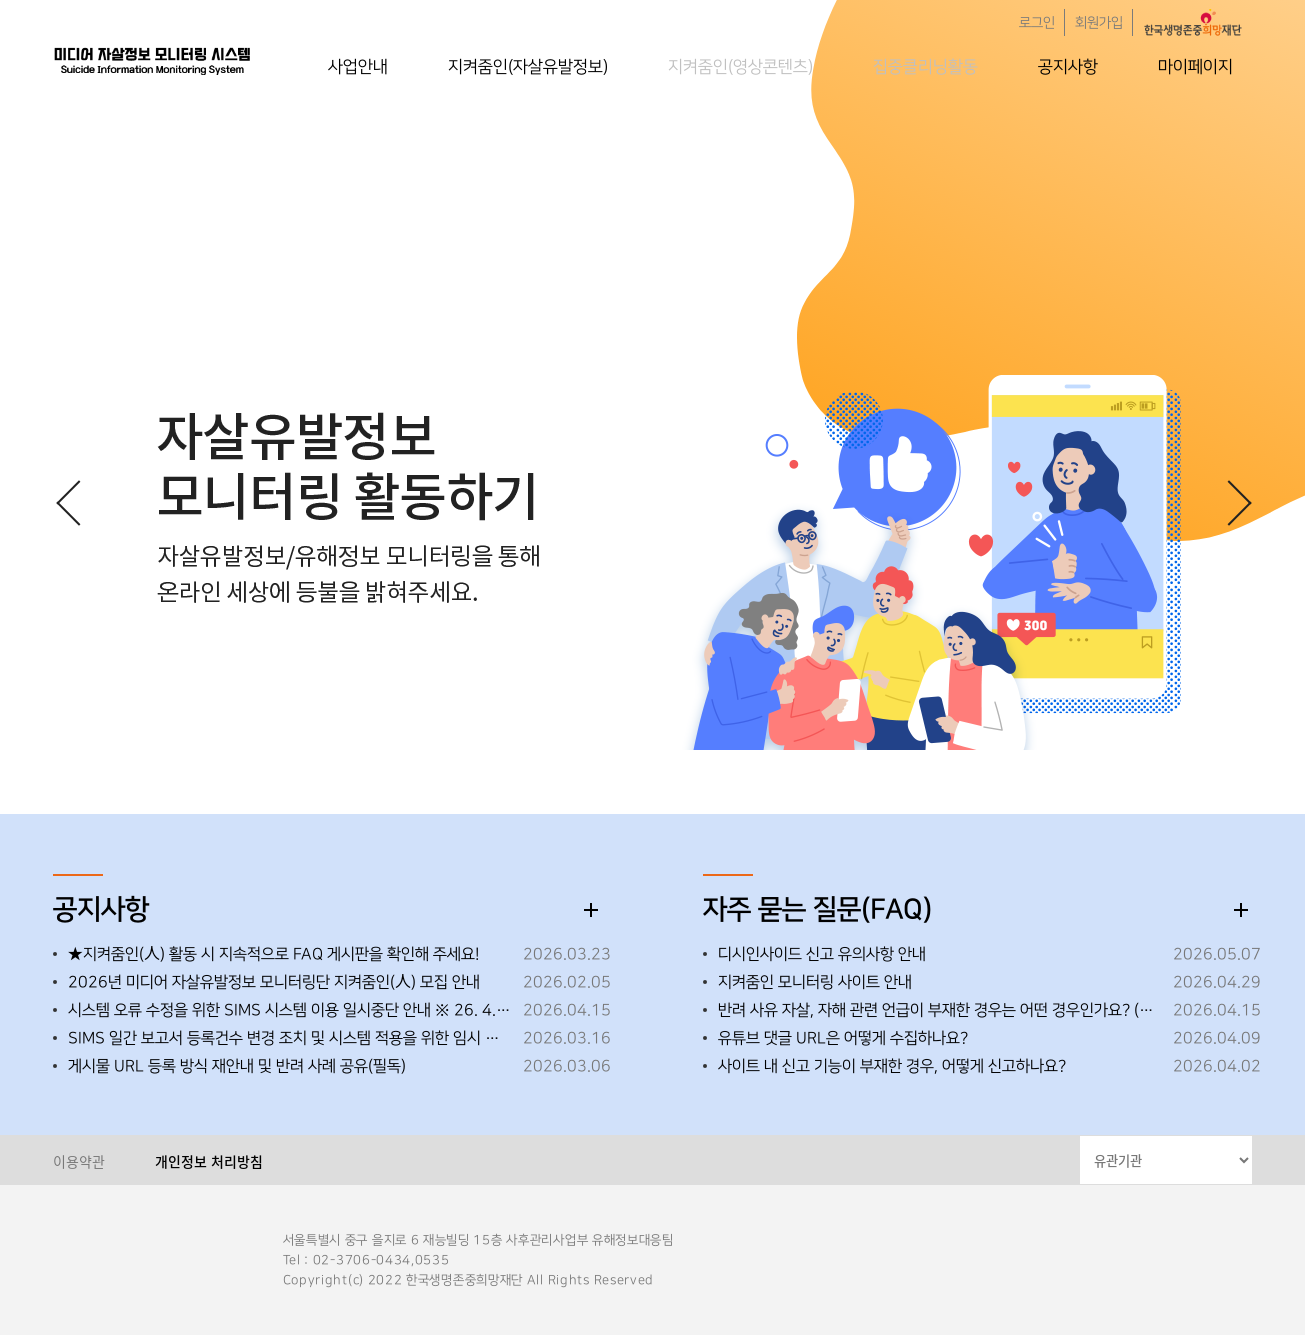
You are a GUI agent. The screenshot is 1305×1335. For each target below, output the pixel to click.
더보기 (591, 910)
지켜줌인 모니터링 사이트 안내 (815, 982)
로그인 (1037, 23)
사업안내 (358, 67)
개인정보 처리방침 (209, 1161)
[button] (1228, 502)
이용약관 (79, 1161)
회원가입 (1099, 23)
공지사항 (1068, 67)
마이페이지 (1195, 67)
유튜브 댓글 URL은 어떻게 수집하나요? (843, 1038)
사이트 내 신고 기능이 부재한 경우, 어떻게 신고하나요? (892, 1066)
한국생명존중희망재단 (153, 60)
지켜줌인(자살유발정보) (528, 67)
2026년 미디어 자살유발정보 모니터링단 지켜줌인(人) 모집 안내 (274, 982)
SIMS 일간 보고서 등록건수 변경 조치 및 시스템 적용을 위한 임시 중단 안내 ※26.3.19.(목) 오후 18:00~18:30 (290, 1038)
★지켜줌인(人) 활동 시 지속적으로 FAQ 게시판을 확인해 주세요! (273, 954)
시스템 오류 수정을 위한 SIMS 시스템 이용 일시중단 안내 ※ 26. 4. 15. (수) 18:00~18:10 (290, 1010)
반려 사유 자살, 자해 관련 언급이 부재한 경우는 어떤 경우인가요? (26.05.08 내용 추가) (940, 1010)
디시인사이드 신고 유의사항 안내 (822, 954)
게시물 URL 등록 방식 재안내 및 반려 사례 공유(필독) (237, 1066)
